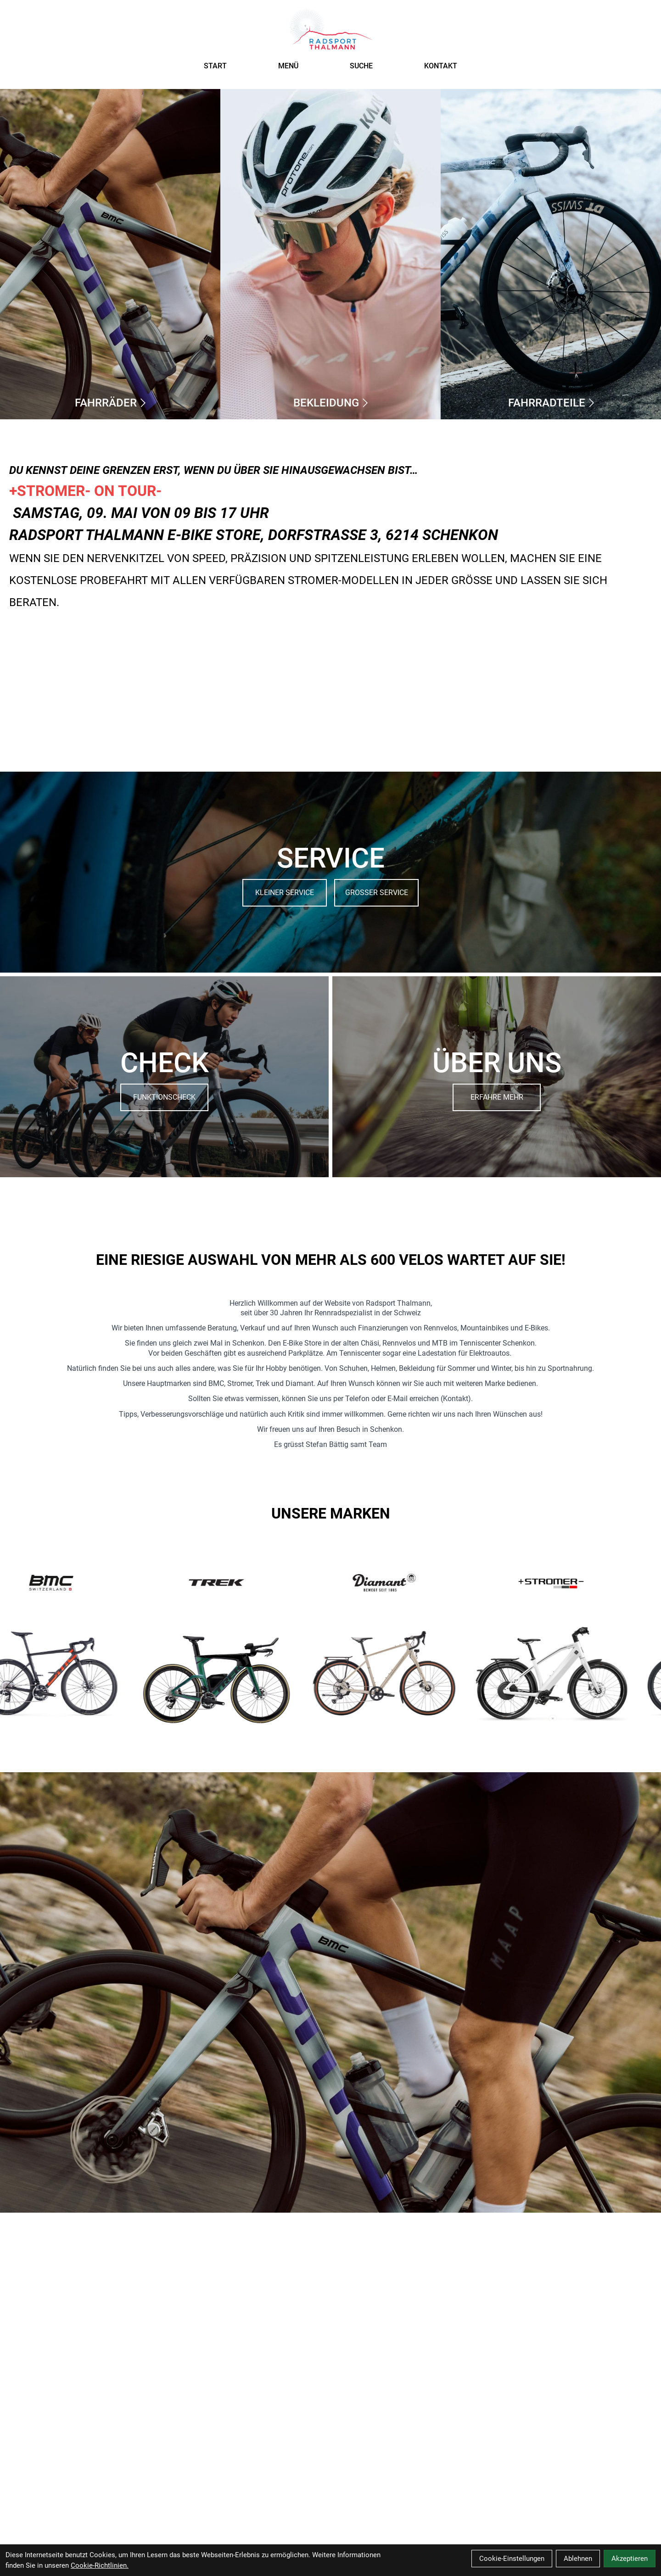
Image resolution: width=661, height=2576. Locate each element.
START (215, 65)
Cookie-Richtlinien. (100, 2565)
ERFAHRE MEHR (497, 1097)
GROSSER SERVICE (376, 892)
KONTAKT (440, 65)
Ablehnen (578, 2558)
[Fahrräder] (110, 254)
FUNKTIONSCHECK (164, 1097)
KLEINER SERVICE (284, 892)
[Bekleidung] (330, 254)
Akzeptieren (629, 2558)
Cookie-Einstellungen (511, 2558)
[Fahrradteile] (551, 254)
